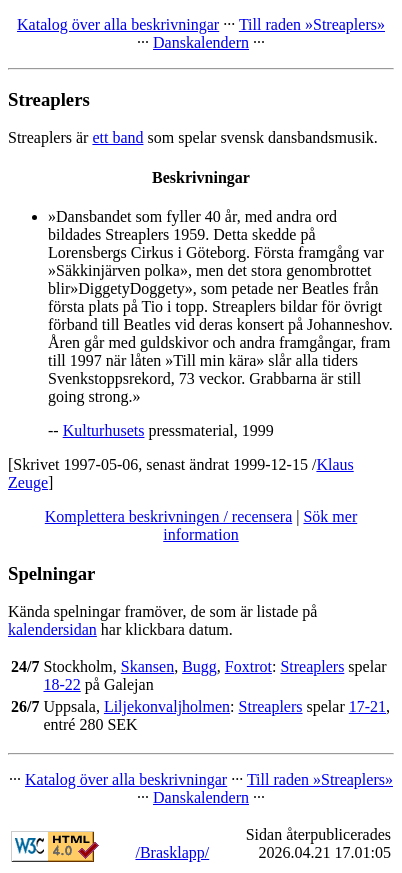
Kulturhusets (104, 430)
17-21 (367, 706)
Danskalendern (201, 42)
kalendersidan (52, 629)
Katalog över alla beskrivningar (118, 24)
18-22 (61, 684)
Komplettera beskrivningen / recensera (168, 516)
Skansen (147, 666)
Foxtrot (248, 666)
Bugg (199, 666)
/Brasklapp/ (172, 852)
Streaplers (312, 666)
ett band (117, 137)
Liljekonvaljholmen (167, 706)
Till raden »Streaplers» (312, 24)
